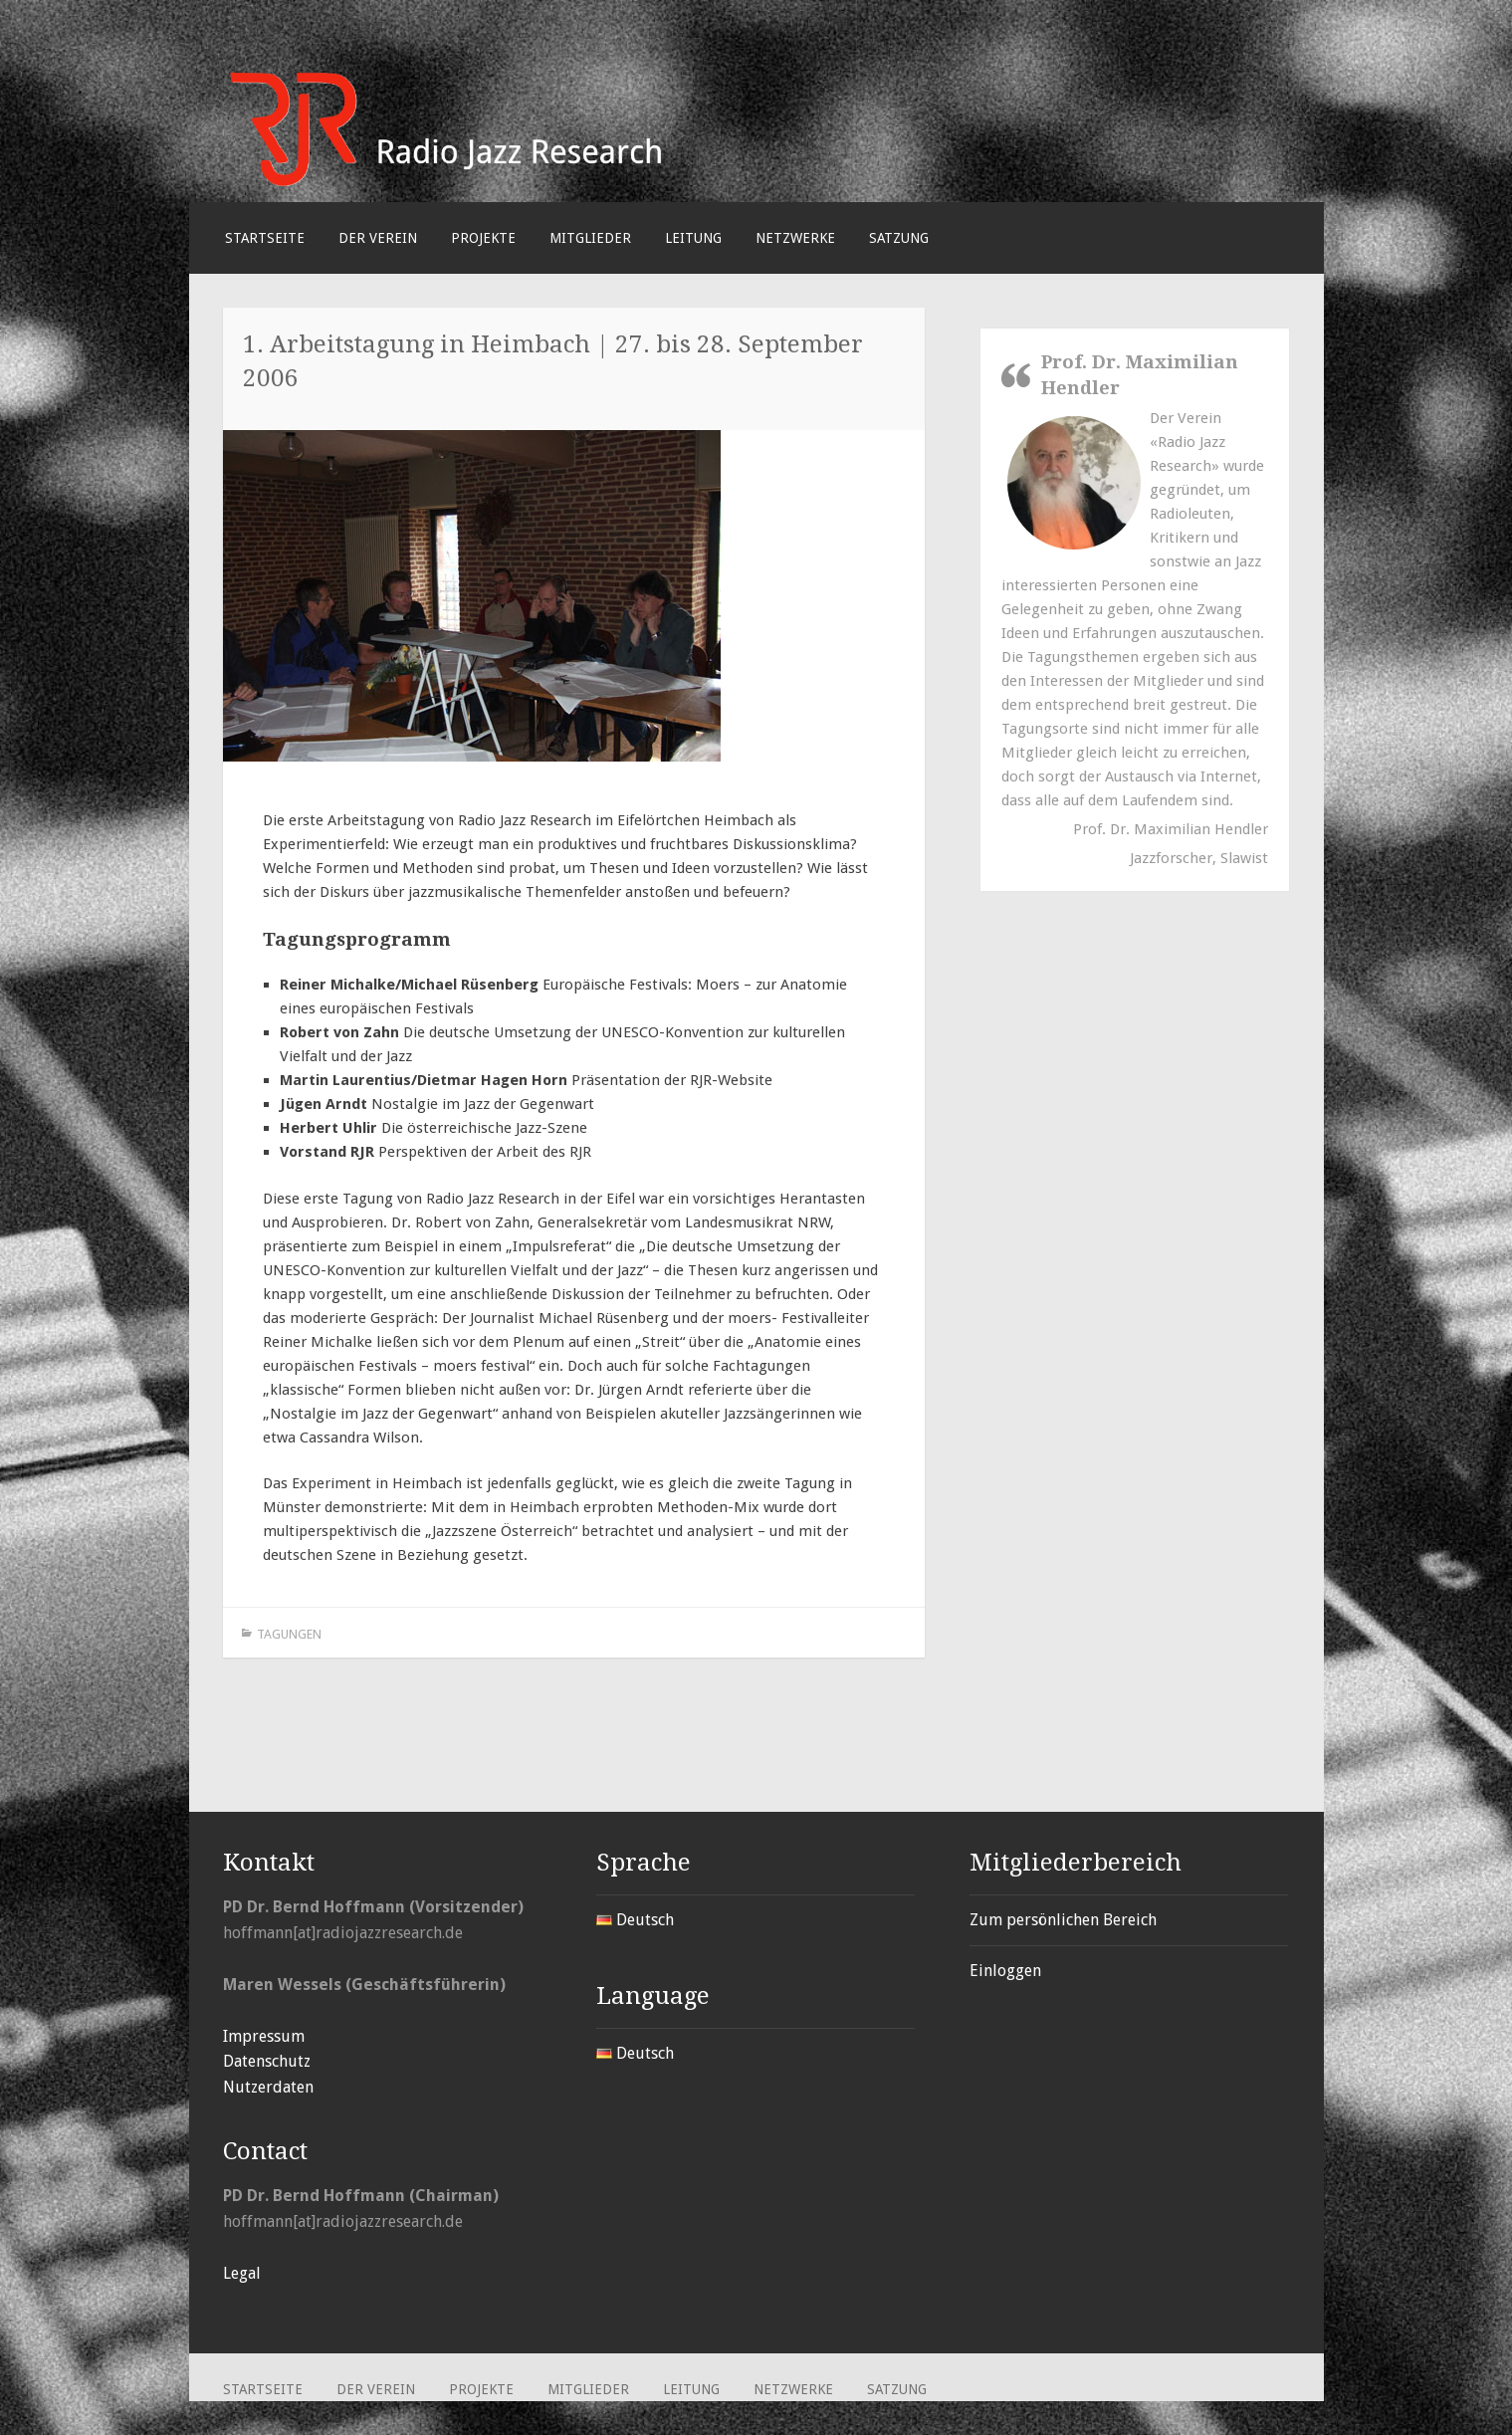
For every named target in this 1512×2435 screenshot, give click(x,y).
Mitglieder (590, 238)
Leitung (693, 238)
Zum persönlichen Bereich (1063, 1919)
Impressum (264, 2036)
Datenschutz (267, 2061)
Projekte (483, 238)
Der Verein (377, 238)
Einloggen (1005, 1970)
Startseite (265, 238)
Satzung (899, 238)
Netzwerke (795, 238)
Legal (242, 2273)
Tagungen (289, 1634)
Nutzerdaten (268, 2087)
